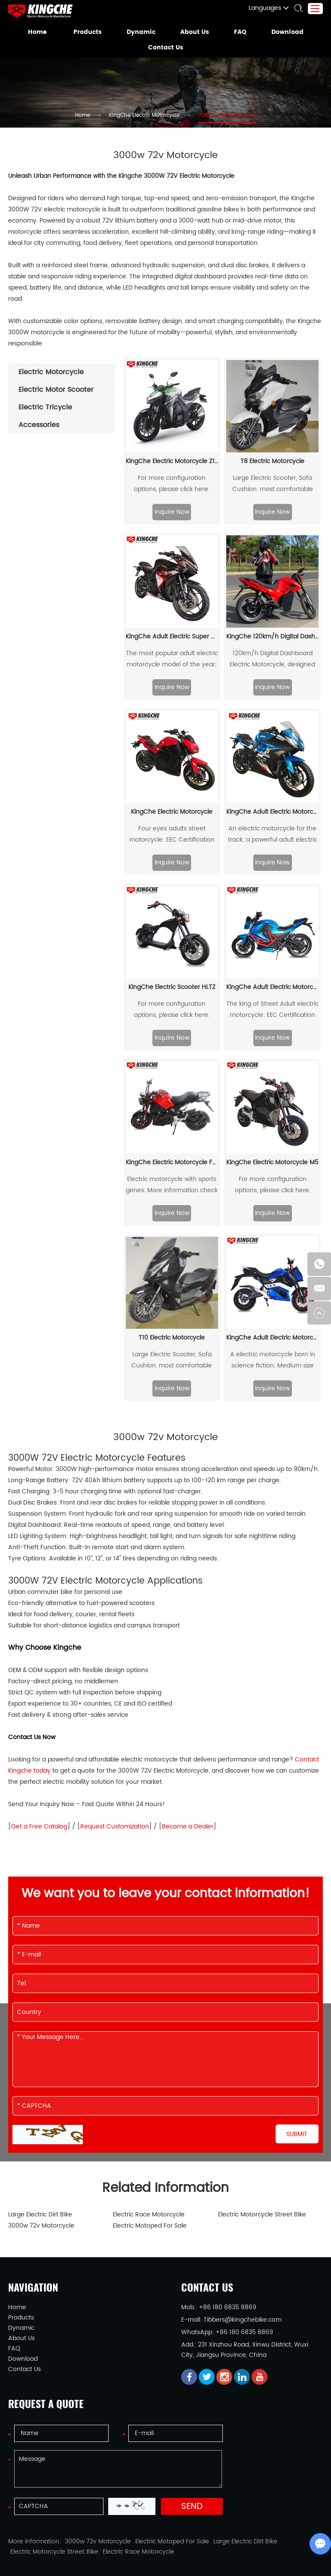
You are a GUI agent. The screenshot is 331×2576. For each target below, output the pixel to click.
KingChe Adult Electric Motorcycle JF (272, 953)
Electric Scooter (111, 2549)
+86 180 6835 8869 (233, 2298)
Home (42, 32)
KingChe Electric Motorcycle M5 (272, 1129)
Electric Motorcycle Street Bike (256, 2181)
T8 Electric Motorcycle (272, 427)
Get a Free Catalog (32, 1793)
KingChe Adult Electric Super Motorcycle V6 (172, 603)
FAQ (237, 32)
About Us (193, 32)
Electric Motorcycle (62, 2549)
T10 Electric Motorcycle (172, 1304)
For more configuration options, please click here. (172, 450)
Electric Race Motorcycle (143, 2181)
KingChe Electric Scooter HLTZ (172, 953)
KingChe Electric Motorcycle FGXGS (172, 1129)
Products (89, 32)
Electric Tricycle (156, 2549)
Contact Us (165, 47)
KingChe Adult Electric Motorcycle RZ (272, 778)
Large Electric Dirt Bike (37, 2181)
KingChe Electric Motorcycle (147, 116)
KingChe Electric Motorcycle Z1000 (172, 427)
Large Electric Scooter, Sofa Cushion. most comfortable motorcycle (272, 450)
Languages (271, 8)
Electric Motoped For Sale (144, 2192)
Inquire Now (172, 478)
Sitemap (215, 2561)
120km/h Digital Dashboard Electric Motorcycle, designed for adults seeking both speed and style (272, 627)
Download (283, 32)
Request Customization (92, 1793)
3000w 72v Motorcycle (218, 116)
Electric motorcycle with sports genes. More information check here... (172, 1151)
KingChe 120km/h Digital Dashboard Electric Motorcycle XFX (272, 603)
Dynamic (141, 32)
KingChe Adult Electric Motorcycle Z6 (272, 1304)
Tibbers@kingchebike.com (232, 2286)
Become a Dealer (149, 1793)
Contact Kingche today (268, 1726)
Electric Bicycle (201, 2549)
